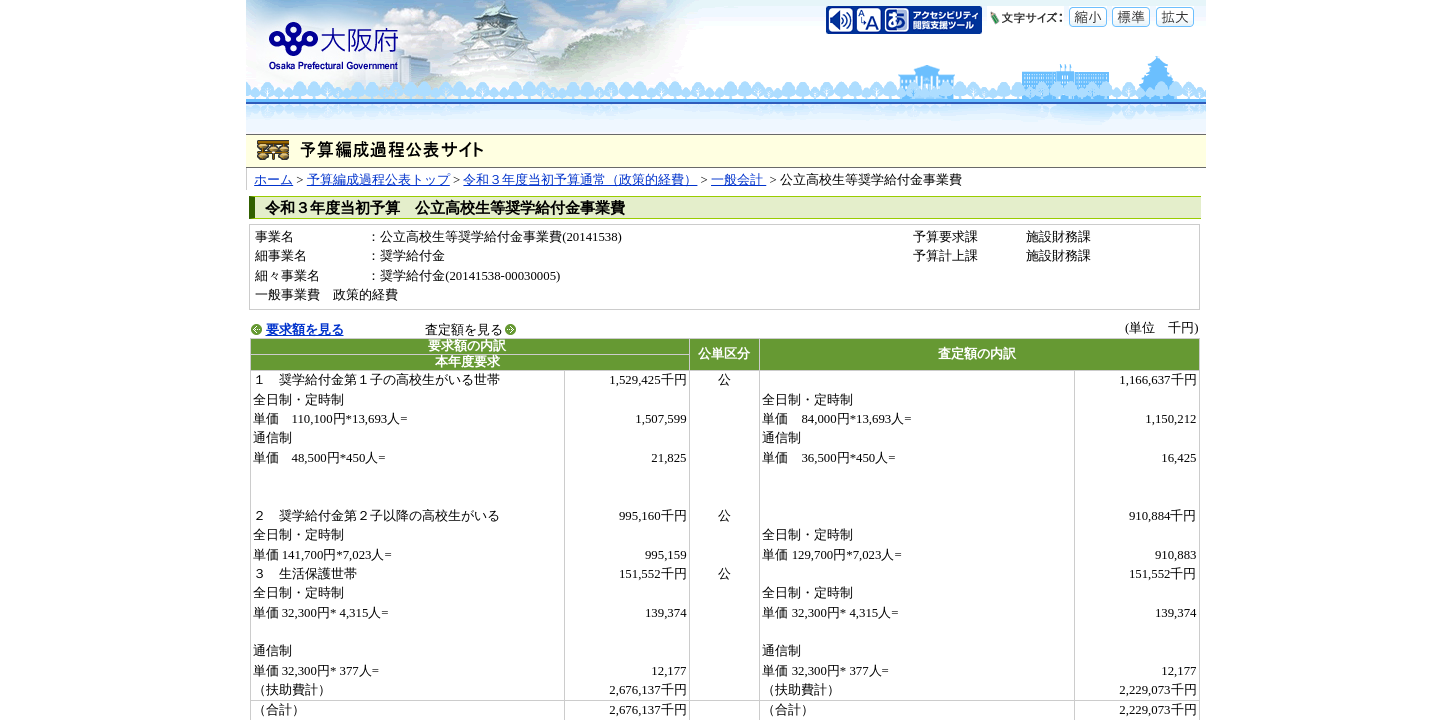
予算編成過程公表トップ (378, 180)
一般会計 (738, 180)
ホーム (273, 180)
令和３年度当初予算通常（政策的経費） (580, 180)
